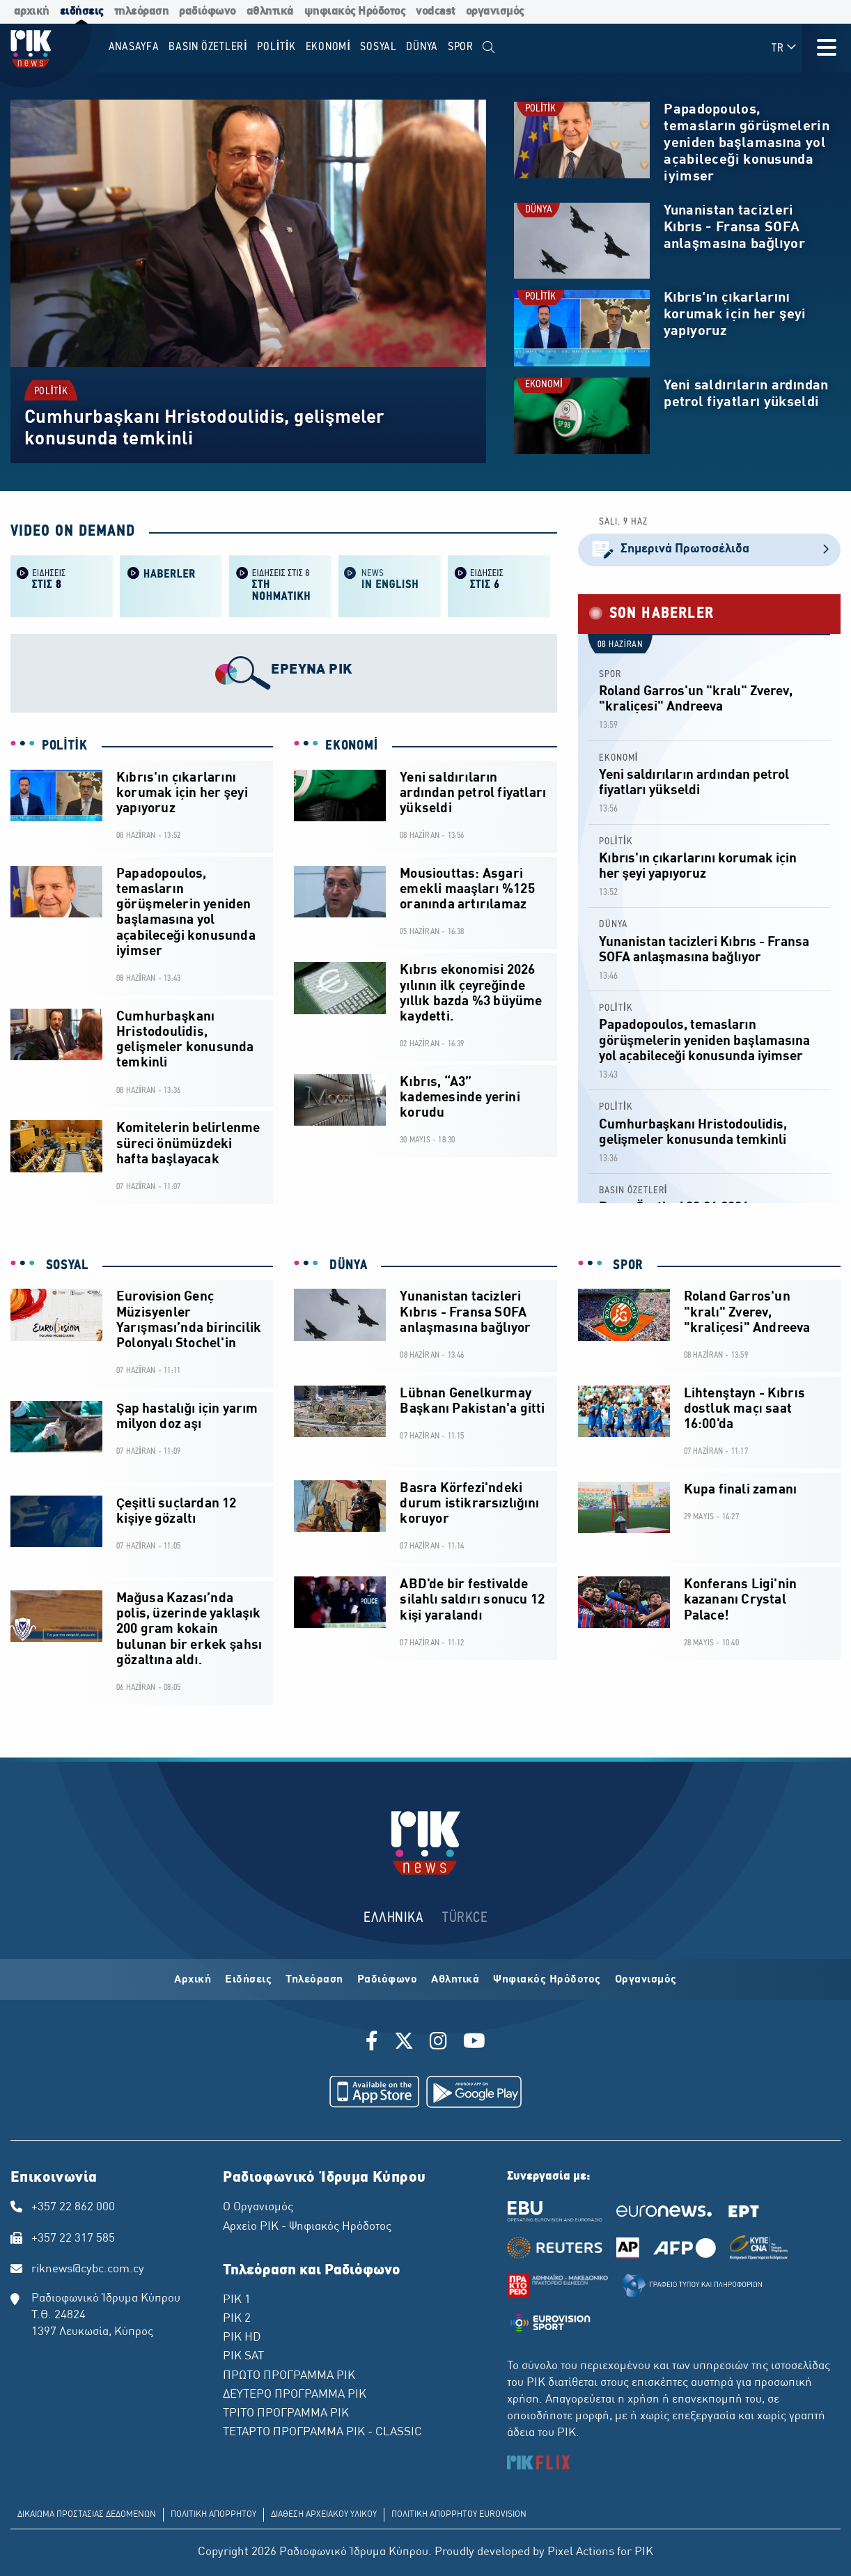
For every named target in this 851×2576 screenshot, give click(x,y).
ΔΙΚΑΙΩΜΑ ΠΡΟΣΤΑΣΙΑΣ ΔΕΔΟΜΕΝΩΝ (86, 2515)
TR (784, 47)
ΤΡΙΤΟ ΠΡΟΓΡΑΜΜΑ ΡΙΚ (286, 2413)
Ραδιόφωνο (387, 1980)
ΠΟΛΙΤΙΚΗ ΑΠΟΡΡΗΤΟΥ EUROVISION (458, 2515)
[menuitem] (489, 48)
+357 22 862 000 (73, 2207)
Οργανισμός (646, 1980)
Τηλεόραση (314, 1980)
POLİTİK (51, 391)
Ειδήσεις (248, 1980)
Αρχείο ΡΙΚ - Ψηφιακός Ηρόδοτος (307, 2227)
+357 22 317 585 (73, 2238)
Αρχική (192, 1980)
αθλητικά (270, 11)
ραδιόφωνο (207, 11)
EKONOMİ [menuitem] (328, 47)
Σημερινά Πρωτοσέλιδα (709, 550)
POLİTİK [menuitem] (276, 47)
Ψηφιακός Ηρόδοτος (547, 1980)
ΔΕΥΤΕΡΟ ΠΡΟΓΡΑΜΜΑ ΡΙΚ (294, 2394)
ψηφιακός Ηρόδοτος (355, 11)
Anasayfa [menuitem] (134, 47)
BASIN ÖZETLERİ (633, 1191)
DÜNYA (538, 210)
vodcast (435, 11)
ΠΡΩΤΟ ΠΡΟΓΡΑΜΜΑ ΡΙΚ (289, 2376)
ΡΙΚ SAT (243, 2356)
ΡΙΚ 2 (237, 2319)
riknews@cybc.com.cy (87, 2269)
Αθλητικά (455, 1980)
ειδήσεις (82, 11)
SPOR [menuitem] (461, 47)
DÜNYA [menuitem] (422, 47)
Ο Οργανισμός (258, 2207)
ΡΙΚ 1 (237, 2300)
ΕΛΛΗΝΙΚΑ (393, 1918)
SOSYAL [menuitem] (378, 47)
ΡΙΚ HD (241, 2337)
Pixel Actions (580, 2552)
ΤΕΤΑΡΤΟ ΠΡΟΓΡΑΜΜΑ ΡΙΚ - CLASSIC (322, 2432)
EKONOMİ (544, 385)
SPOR (610, 674)
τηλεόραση (141, 11)
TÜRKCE (464, 1918)
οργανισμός (495, 11)
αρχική (31, 11)
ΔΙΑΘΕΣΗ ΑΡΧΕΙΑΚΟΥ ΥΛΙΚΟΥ (324, 2515)
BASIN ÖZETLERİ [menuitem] (208, 47)
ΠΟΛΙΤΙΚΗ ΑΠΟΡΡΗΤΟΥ (213, 2515)
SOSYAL (65, 1266)
